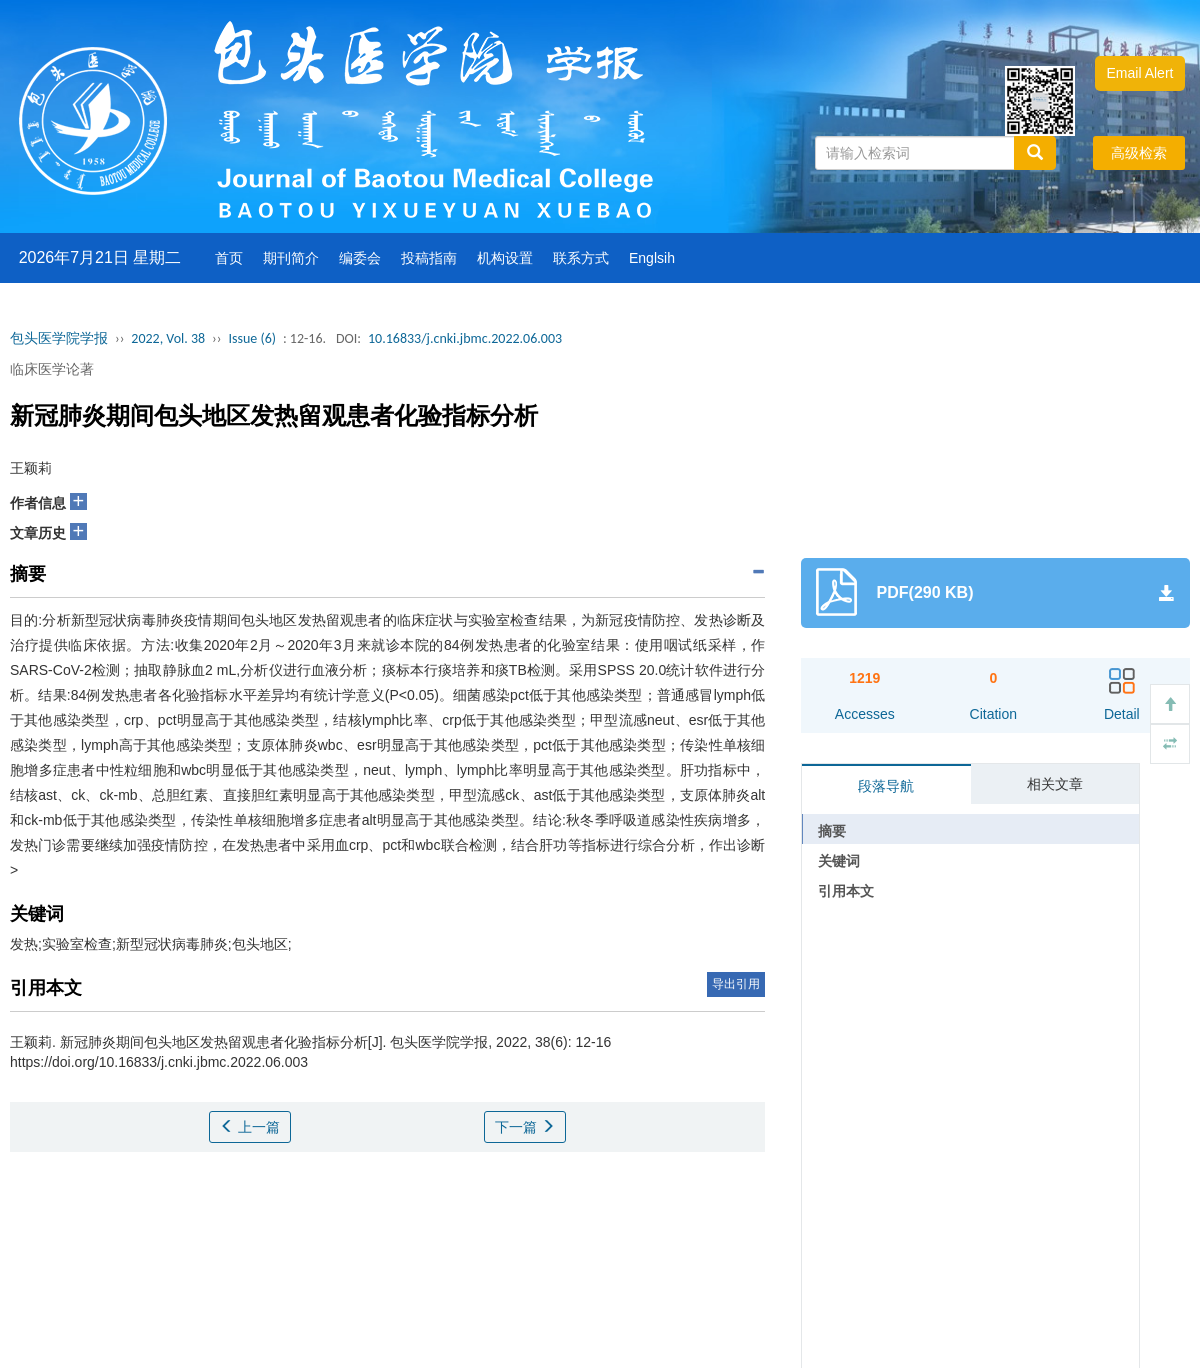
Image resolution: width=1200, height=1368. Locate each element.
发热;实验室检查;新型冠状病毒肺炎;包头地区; (151, 944)
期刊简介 (291, 258)
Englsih (652, 258)
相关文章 (1055, 784)
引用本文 (846, 891)
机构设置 (505, 258)
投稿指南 (429, 258)
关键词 (839, 861)
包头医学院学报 (59, 338)
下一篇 (525, 1127)
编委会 (360, 258)
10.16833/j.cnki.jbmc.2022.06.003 (465, 338)
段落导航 (886, 786)
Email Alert (1140, 73)
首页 (229, 258)
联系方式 (581, 258)
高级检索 (1139, 153)
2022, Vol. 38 (168, 338)
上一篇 (250, 1127)
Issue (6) (252, 338)
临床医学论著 (52, 369)
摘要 (832, 831)
